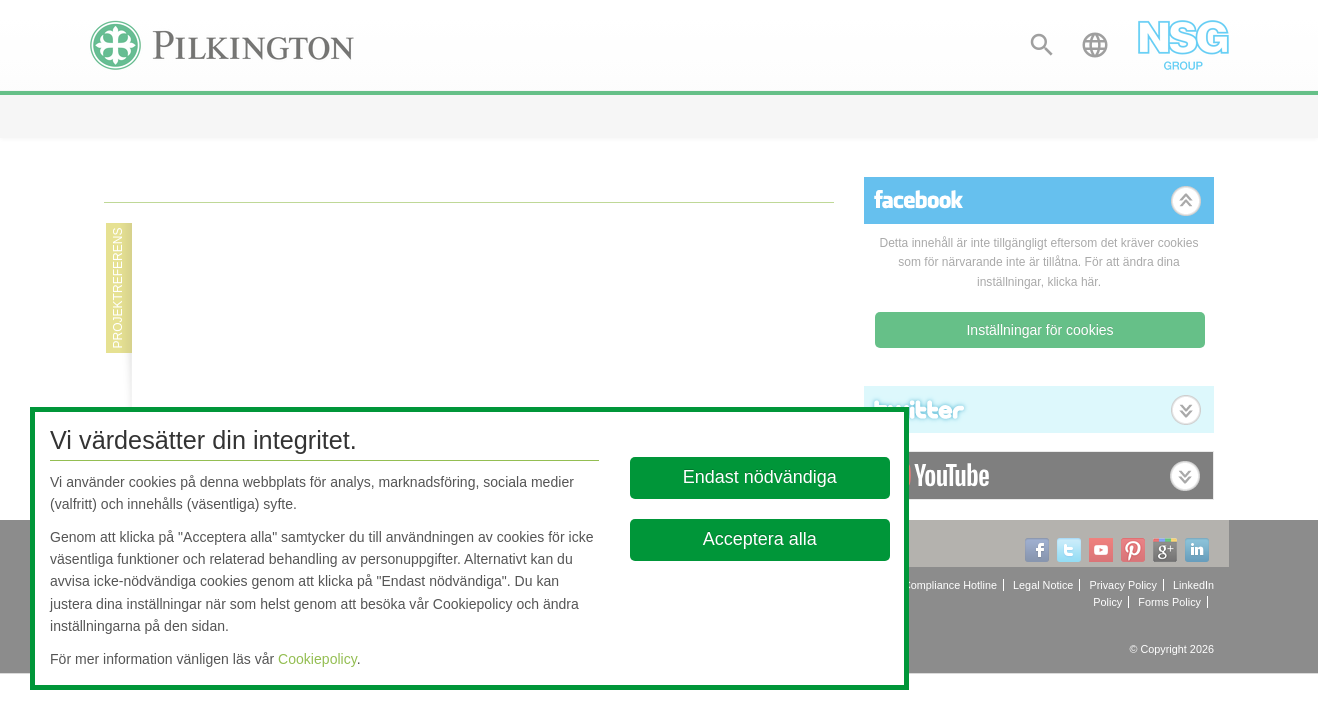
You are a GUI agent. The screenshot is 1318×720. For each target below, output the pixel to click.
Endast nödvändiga (760, 477)
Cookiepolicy (317, 659)
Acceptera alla (760, 539)
